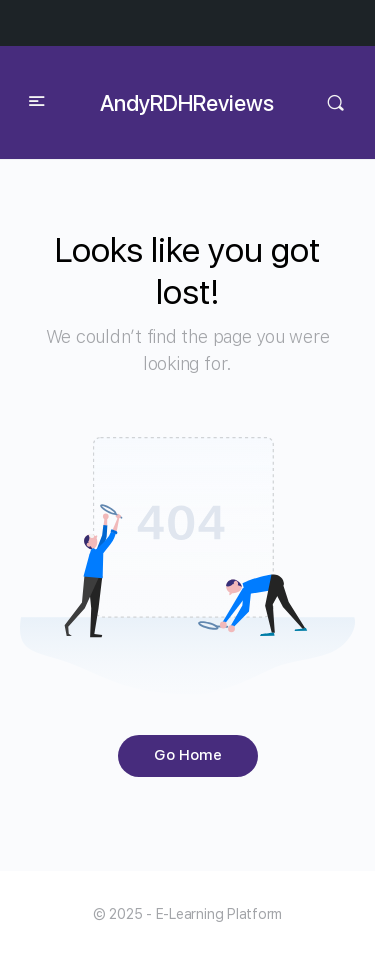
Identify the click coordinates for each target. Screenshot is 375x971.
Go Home (188, 755)
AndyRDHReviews (187, 103)
